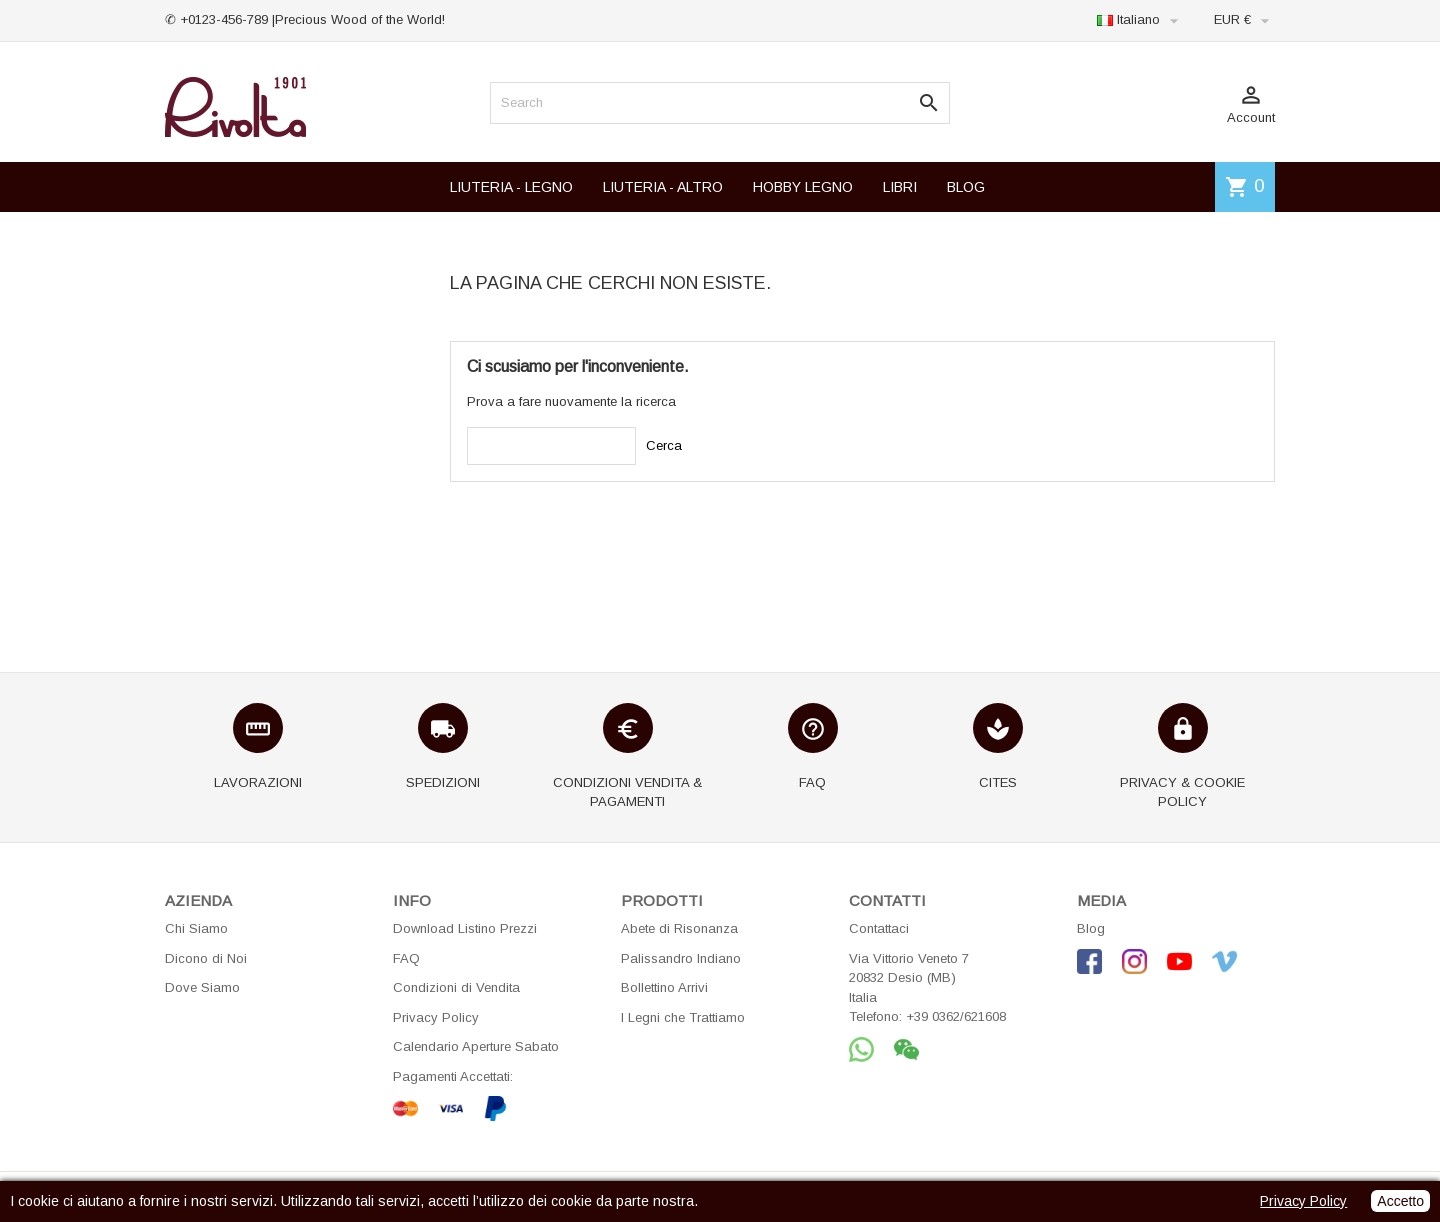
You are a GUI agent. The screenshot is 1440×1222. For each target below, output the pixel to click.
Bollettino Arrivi (664, 987)
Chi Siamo (196, 928)
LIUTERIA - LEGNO (511, 187)
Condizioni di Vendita (456, 987)
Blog (1091, 928)
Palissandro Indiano (681, 958)
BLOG (966, 187)
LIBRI (900, 187)
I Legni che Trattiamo (683, 1017)
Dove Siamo (202, 987)
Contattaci (879, 928)
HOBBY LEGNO (803, 187)
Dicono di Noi (206, 958)
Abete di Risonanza (679, 928)
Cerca (664, 445)
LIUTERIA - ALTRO (663, 187)
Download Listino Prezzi (465, 928)
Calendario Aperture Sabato (476, 1046)
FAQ (406, 958)
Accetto (1400, 1201)
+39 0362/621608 (956, 1016)
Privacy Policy (436, 1017)
